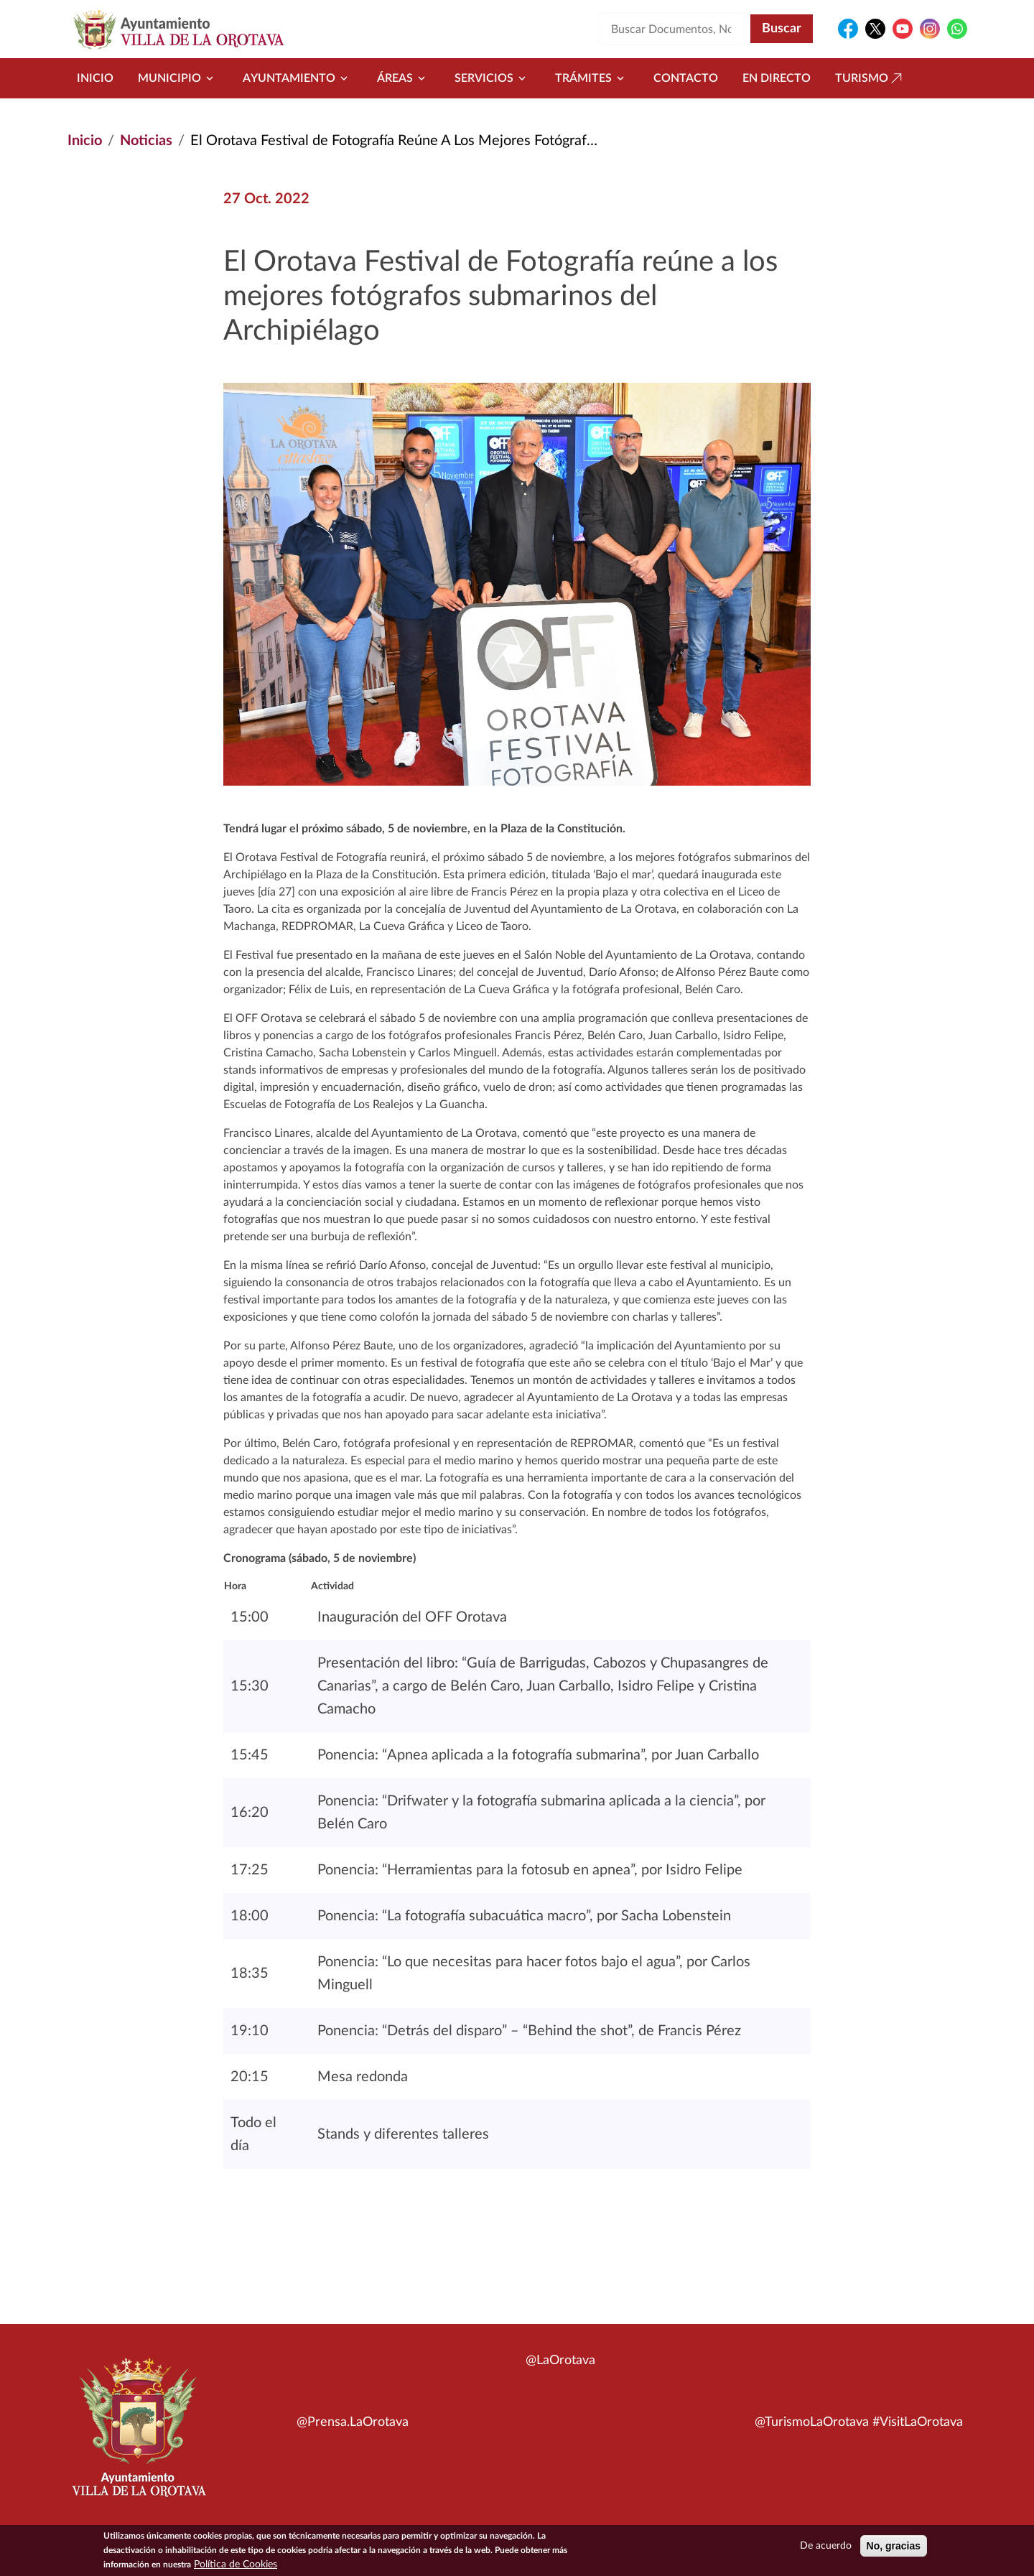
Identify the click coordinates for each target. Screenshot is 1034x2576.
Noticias (146, 141)
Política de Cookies (235, 2567)
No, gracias (894, 2548)
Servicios (493, 78)
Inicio (95, 78)
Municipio (178, 78)
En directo (776, 78)
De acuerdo (826, 2548)
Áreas (403, 78)
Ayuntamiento (298, 78)
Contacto (685, 78)
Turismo (870, 78)
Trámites (592, 78)
